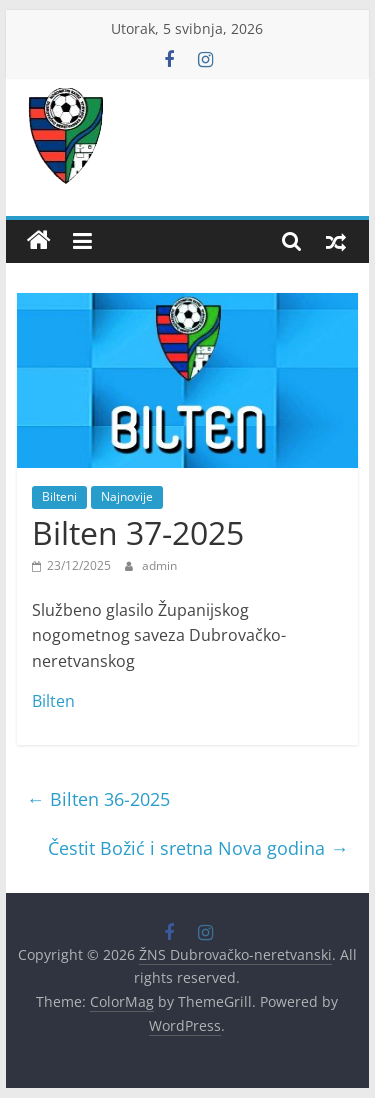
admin (159, 565)
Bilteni (59, 496)
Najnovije (127, 496)
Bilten (53, 701)
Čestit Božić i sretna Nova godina (198, 848)
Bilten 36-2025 (98, 799)
